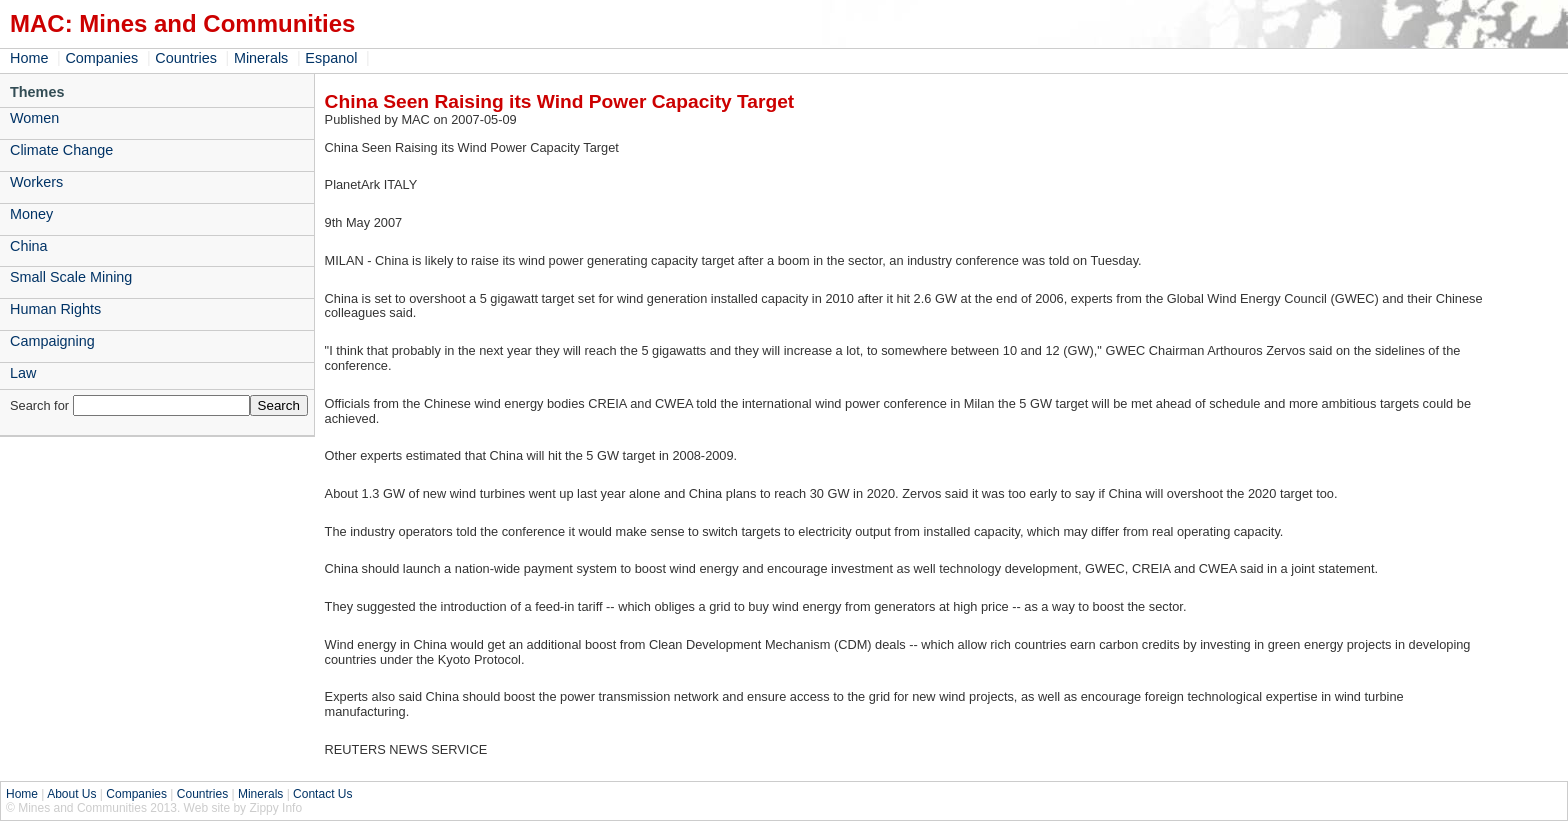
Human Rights (55, 309)
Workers (36, 182)
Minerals (261, 58)
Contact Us (322, 794)
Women (34, 118)
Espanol (331, 58)
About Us (71, 794)
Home (29, 58)
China (29, 246)
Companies (101, 58)
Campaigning (52, 341)
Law (23, 373)
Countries (186, 58)
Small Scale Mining (71, 277)
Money (31, 214)
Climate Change (61, 150)
